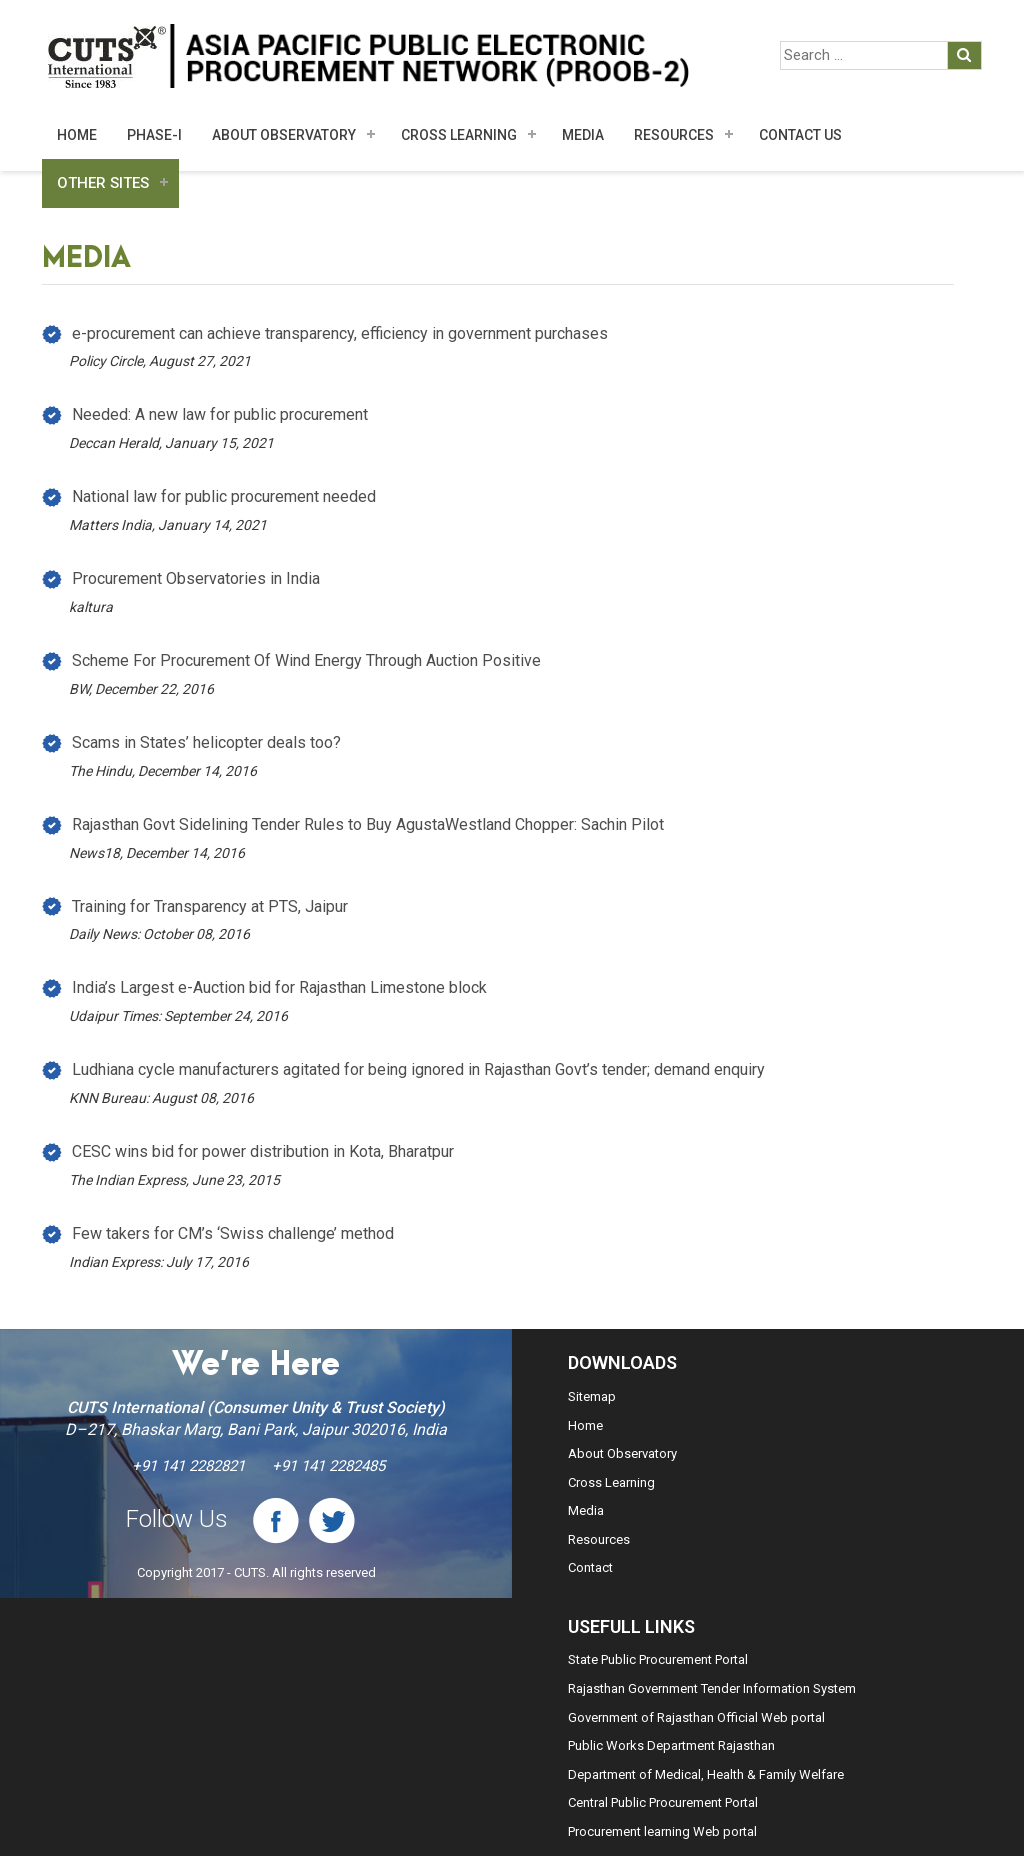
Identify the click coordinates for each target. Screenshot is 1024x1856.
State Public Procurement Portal (658, 1659)
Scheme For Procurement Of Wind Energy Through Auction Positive (306, 660)
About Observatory (284, 135)
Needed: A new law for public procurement (220, 414)
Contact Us (800, 135)
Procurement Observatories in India (196, 578)
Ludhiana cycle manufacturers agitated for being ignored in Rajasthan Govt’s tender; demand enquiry (418, 1069)
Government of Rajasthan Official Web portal (696, 1717)
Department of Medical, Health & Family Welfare (706, 1774)
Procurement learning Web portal (662, 1831)
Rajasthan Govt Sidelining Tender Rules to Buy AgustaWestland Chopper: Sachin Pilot (368, 824)
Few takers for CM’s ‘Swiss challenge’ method (233, 1233)
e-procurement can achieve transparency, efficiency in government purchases (340, 333)
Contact (590, 1567)
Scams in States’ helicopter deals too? (206, 742)
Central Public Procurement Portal (663, 1802)
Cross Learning (459, 135)
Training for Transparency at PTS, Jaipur (210, 906)
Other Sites (103, 183)
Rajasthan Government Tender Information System (712, 1688)
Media (586, 1510)
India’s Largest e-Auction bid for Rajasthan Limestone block (279, 987)
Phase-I (154, 135)
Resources (674, 135)
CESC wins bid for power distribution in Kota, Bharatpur (263, 1151)
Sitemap (592, 1396)
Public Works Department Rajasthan (671, 1745)
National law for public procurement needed (224, 496)
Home (77, 135)
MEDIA (583, 135)
